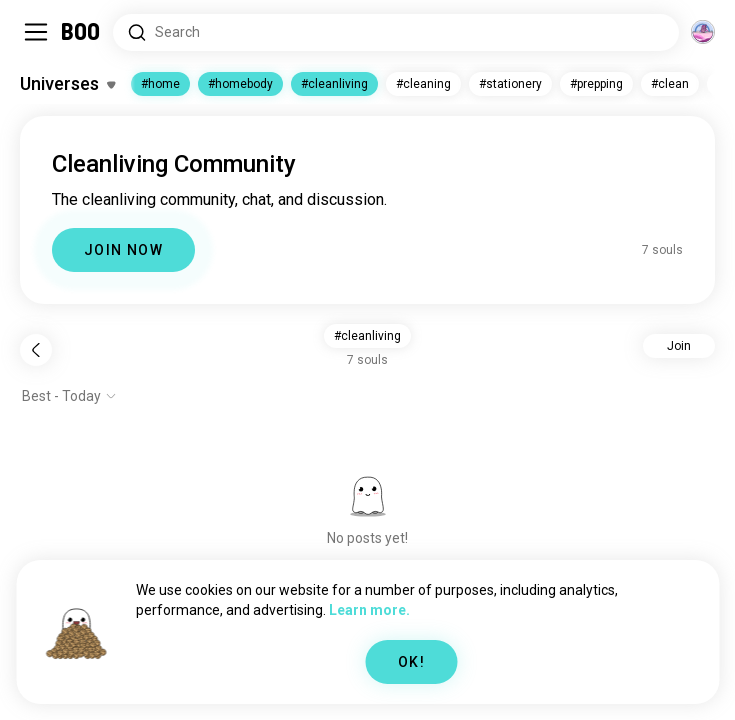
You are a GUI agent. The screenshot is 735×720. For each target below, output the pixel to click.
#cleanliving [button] (367, 336)
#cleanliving (334, 84)
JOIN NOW (123, 250)
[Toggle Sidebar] (36, 32)
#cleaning (423, 84)
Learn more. (369, 610)
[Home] (81, 32)
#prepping (596, 84)
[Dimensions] (703, 32)
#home (160, 84)
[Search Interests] (396, 32)
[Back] (36, 350)
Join (679, 346)
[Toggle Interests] (67, 84)
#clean (670, 84)
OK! (411, 662)
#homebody (240, 84)
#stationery (510, 84)
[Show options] (69, 396)
